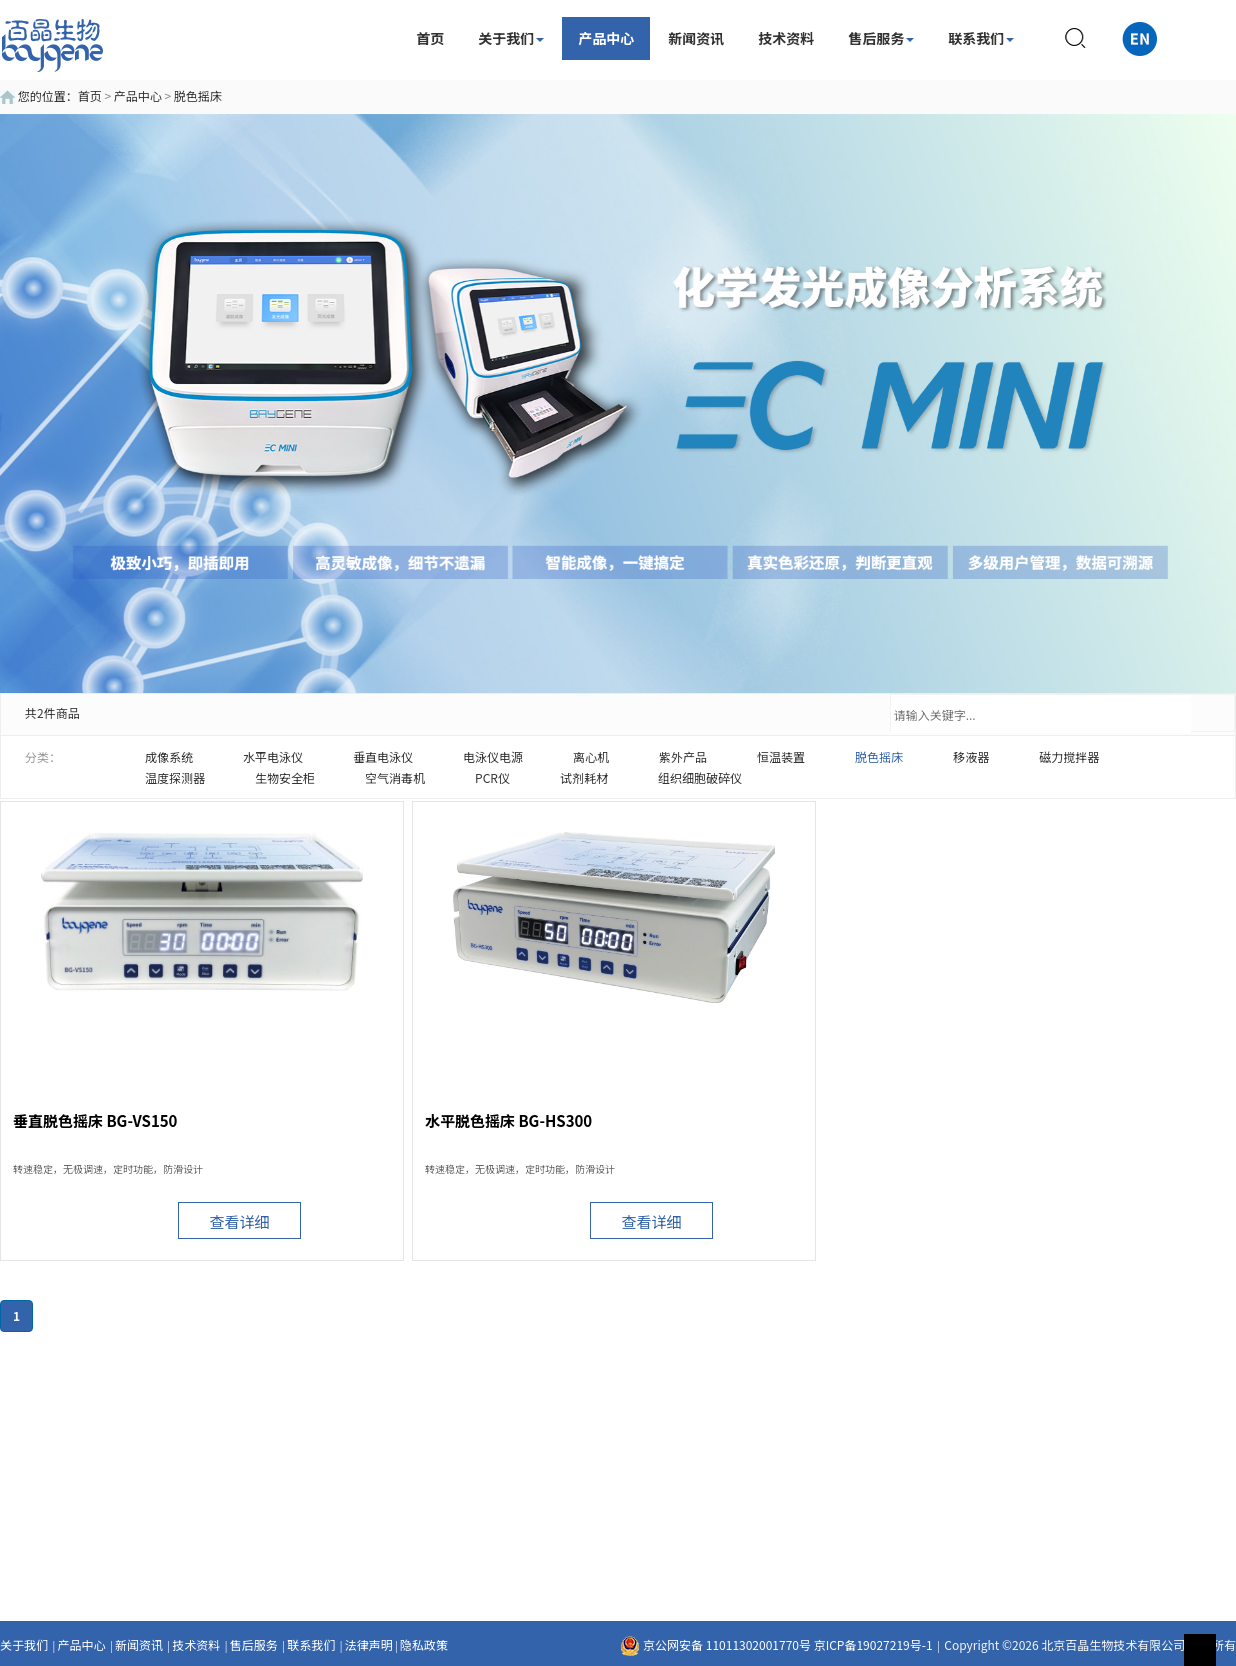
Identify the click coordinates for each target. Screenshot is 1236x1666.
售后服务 (881, 38)
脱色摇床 (198, 95)
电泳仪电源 (493, 756)
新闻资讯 (696, 38)
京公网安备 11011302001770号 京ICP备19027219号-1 (776, 1644)
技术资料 (786, 38)
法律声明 (369, 1644)
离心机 (591, 756)
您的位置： (39, 95)
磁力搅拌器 (1069, 756)
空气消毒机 (395, 777)
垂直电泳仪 (383, 756)
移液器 (971, 756)
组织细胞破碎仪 (700, 777)
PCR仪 (492, 777)
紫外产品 (683, 756)
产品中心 (606, 38)
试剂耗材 (584, 777)
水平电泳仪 (273, 756)
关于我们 (511, 38)
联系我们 (981, 38)
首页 (430, 38)
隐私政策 (424, 1644)
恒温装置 (781, 756)
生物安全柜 (285, 777)
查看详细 (239, 1221)
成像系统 (169, 756)
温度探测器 (175, 777)
